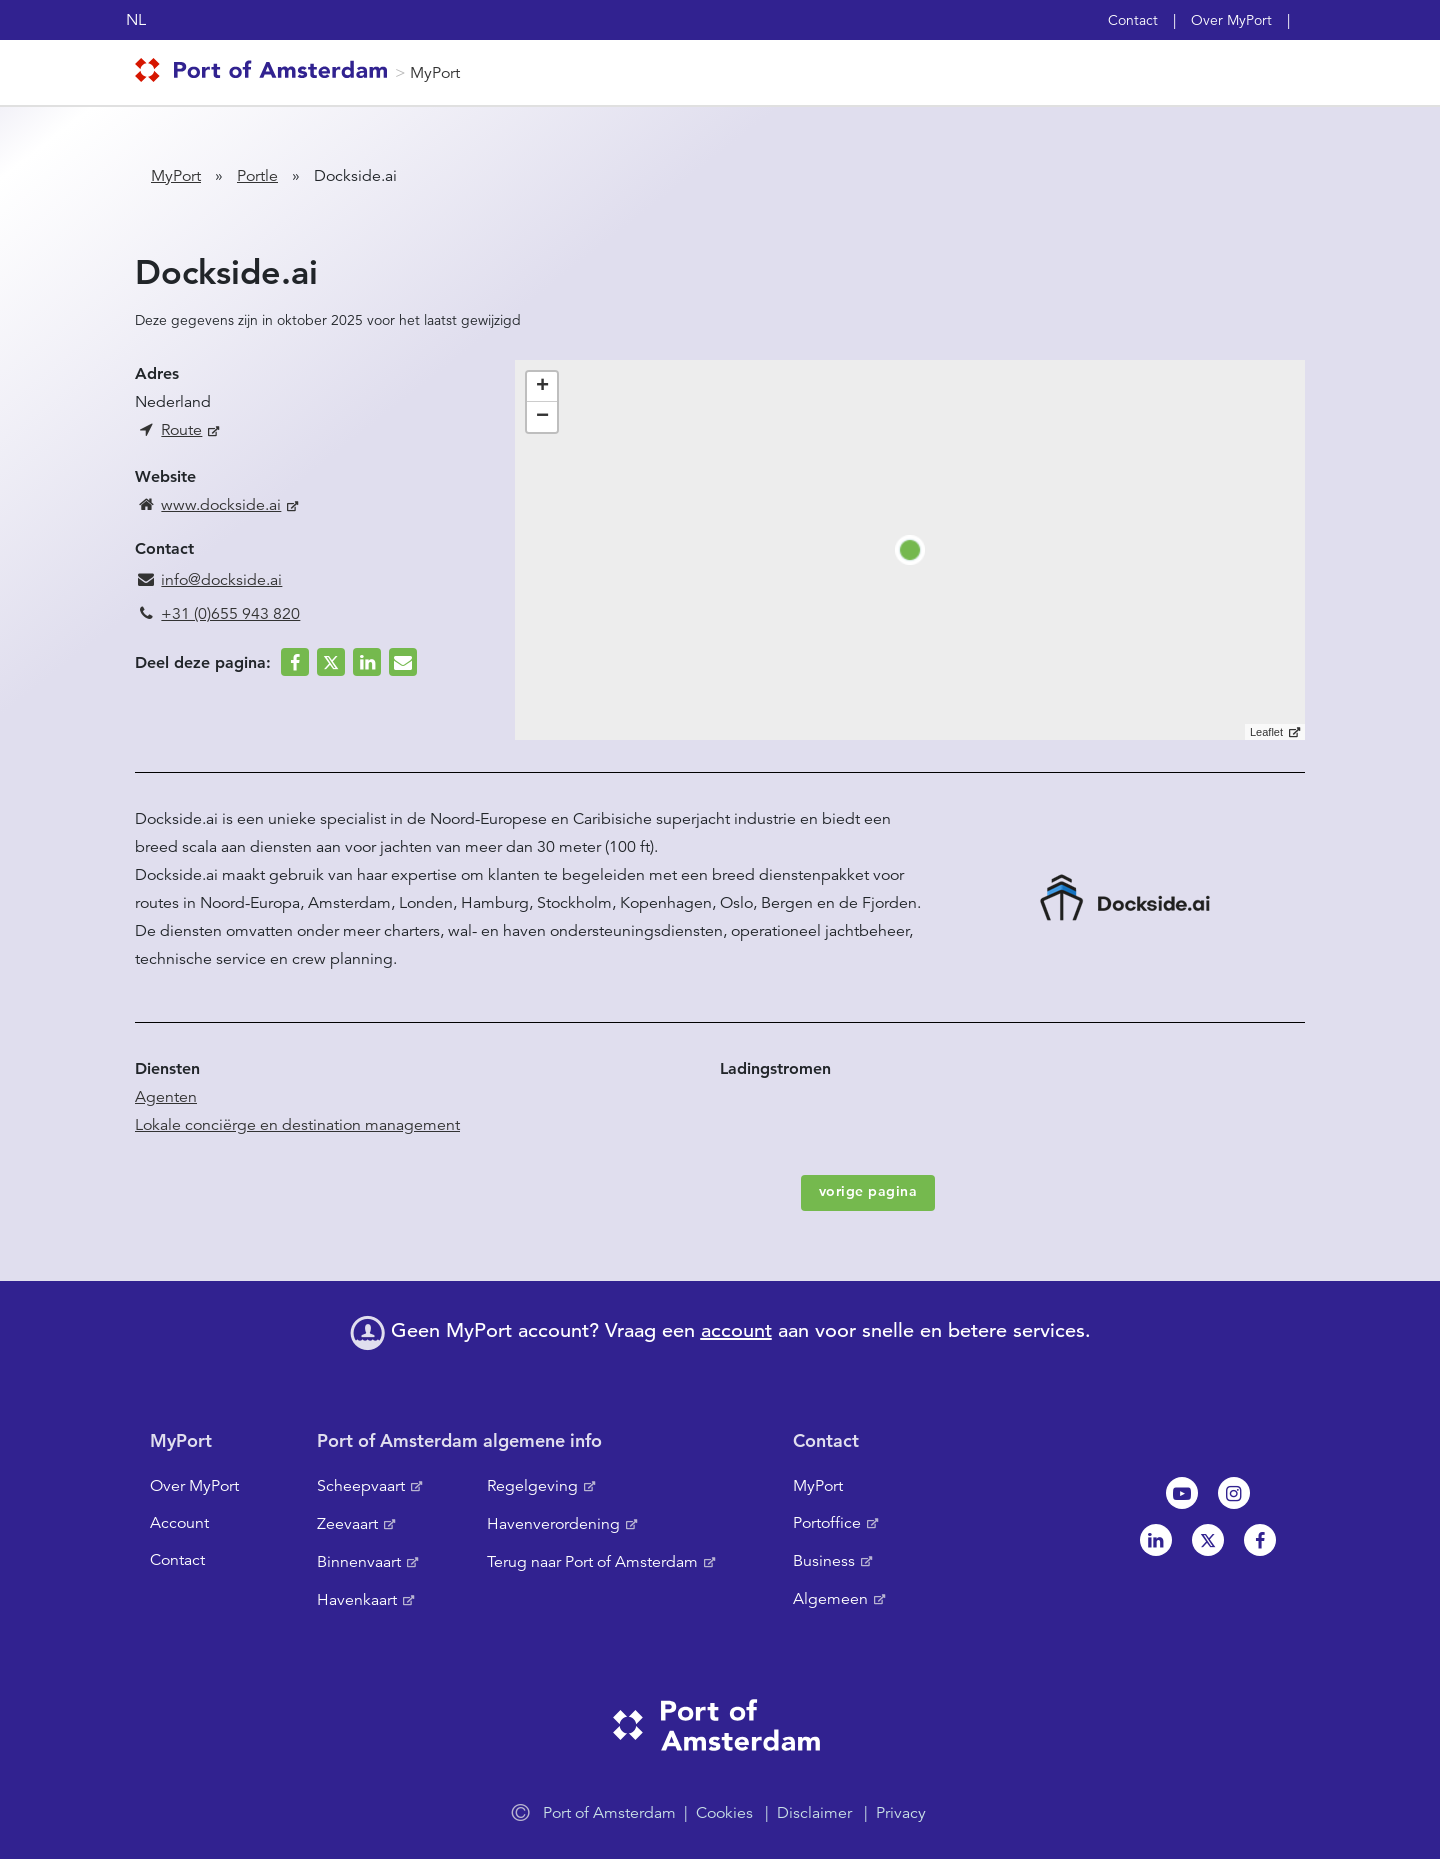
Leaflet (1266, 732)
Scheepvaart (361, 1486)
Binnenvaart (359, 1562)
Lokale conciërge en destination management (297, 1125)
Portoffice (827, 1523)
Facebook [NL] (1260, 1540)
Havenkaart (357, 1600)
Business (824, 1561)
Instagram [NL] (1234, 1493)
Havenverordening (553, 1524)
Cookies (724, 1813)
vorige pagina (868, 1191)
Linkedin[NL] (1156, 1540)
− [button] (542, 417)
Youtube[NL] (1182, 1493)
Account (179, 1523)
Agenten (166, 1097)
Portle (257, 176)
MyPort (435, 73)
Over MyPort (1231, 20)
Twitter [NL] (1208, 1540)
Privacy (901, 1813)
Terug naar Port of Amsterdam (592, 1562)
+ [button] (542, 387)
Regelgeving (532, 1486)
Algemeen (830, 1599)
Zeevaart (347, 1524)
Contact (1133, 20)
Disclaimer (814, 1813)
